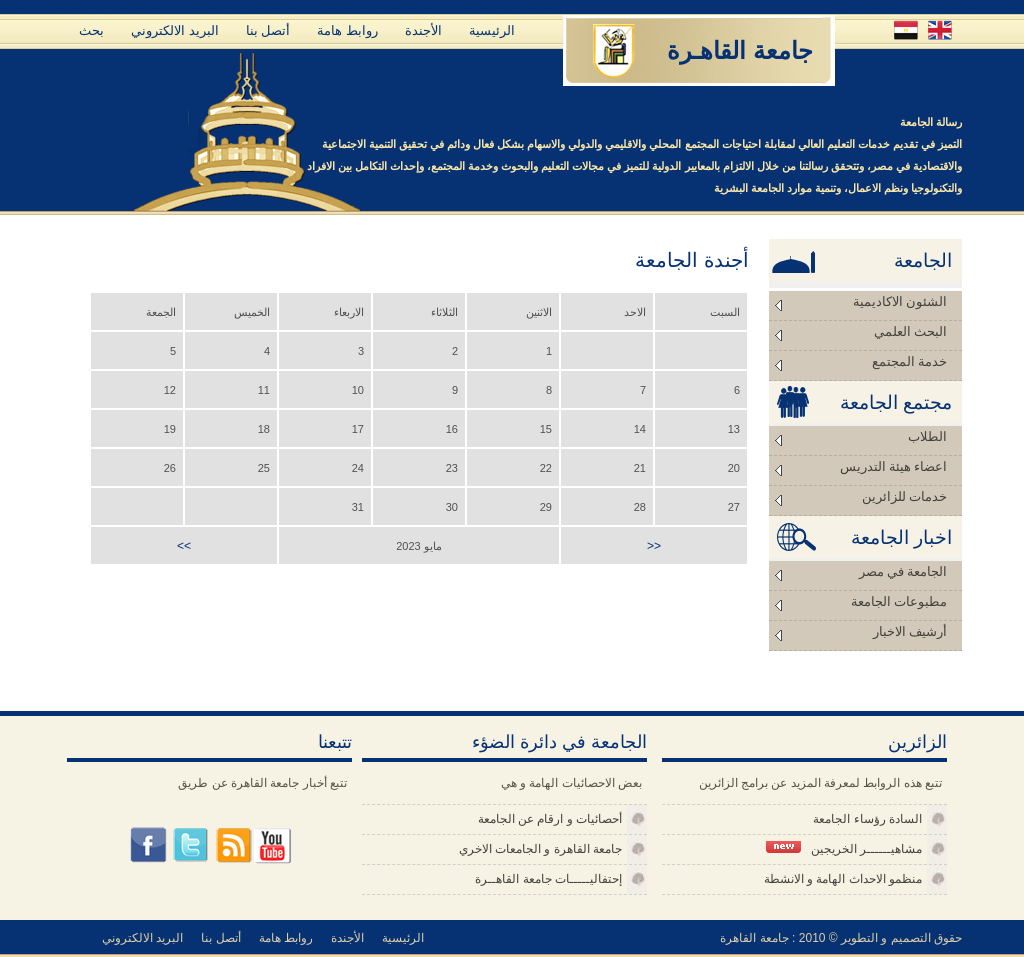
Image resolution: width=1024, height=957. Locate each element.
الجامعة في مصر (903, 571)
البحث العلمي (910, 331)
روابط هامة (347, 30)
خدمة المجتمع (909, 361)
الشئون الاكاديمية (900, 301)
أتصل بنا (268, 30)
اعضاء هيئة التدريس (894, 466)
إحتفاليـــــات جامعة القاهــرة (548, 879)
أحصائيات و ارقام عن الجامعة (550, 819)
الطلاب (927, 436)
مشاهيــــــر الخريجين (844, 848)
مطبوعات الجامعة (899, 601)
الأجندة (423, 30)
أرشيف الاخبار (910, 631)
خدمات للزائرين (904, 496)
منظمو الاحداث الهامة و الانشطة (843, 879)
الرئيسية (492, 30)
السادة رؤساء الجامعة (867, 819)
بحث (91, 30)
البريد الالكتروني (175, 30)
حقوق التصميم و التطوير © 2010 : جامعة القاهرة (841, 938)
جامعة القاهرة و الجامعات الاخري (540, 849)
